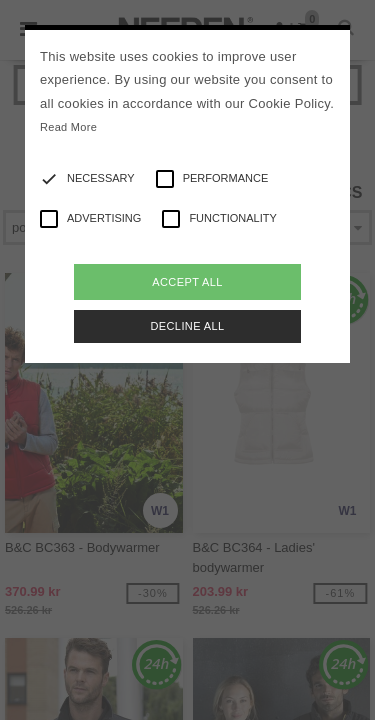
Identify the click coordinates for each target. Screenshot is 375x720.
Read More (68, 127)
